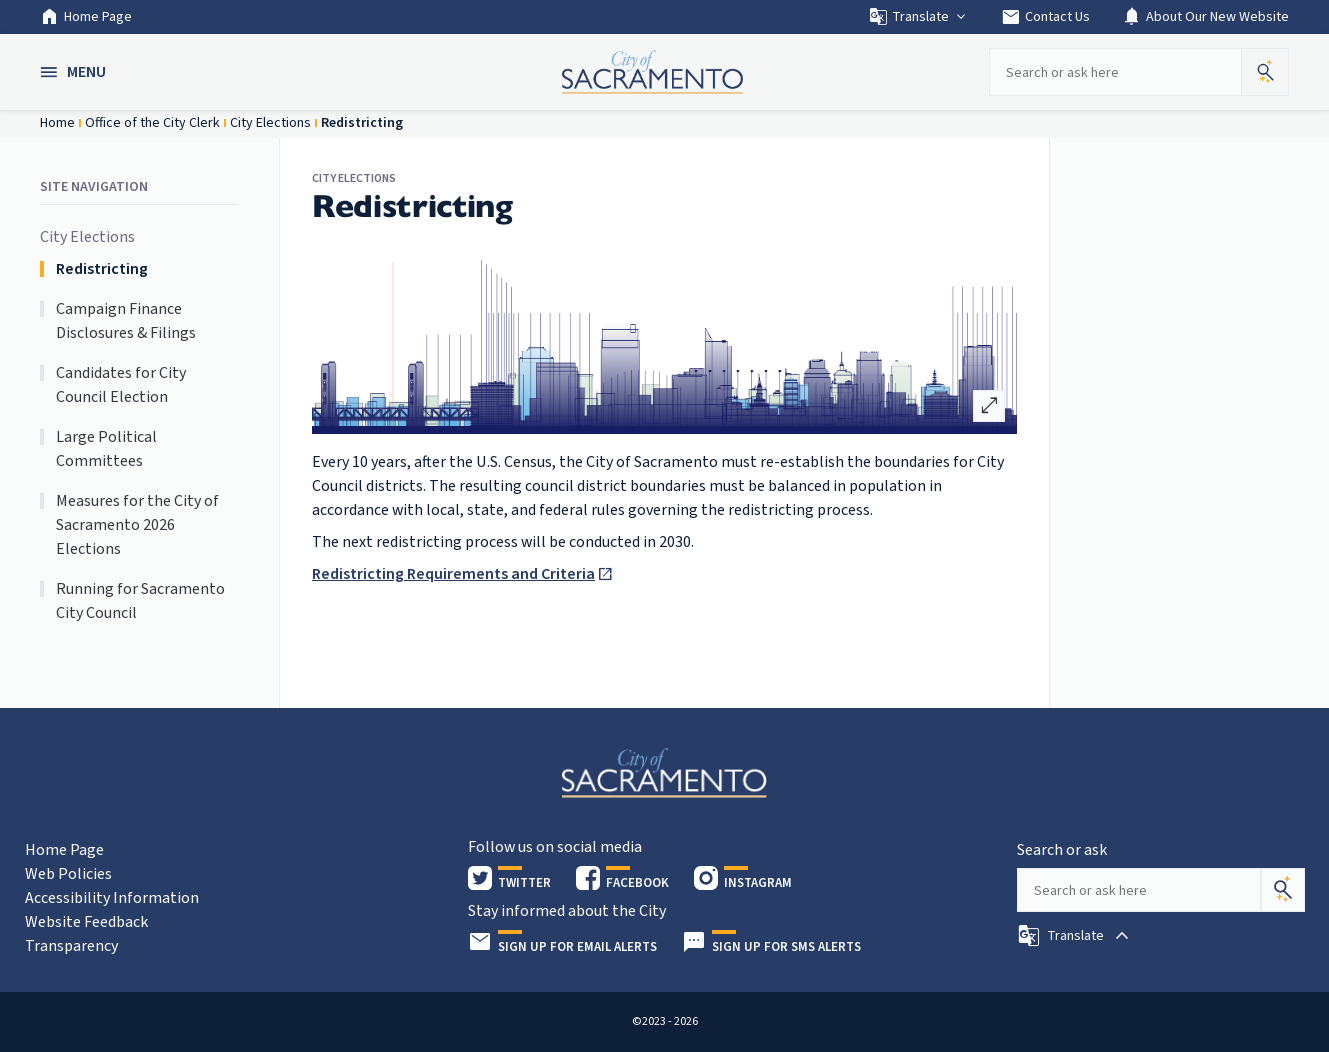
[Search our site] (1115, 72)
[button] (75, 72)
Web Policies (68, 874)
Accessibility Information (112, 898)
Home (57, 123)
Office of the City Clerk (152, 123)
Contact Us (1045, 17)
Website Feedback (86, 922)
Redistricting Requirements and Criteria (453, 574)
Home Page (86, 17)
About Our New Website (1205, 17)
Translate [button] (918, 17)
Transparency (71, 946)
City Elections (270, 123)
